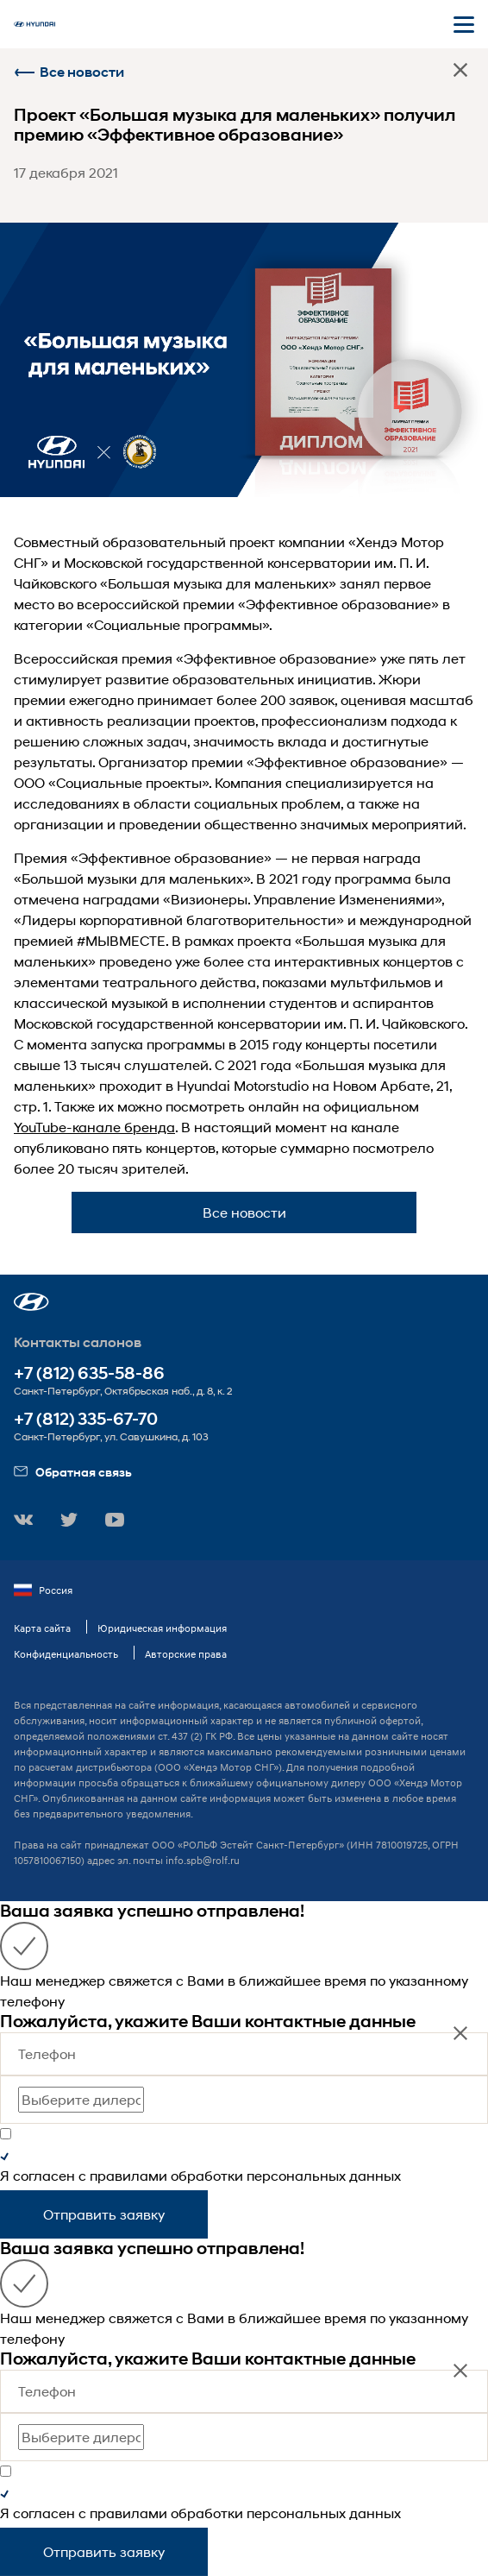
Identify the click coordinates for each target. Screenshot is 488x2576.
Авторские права (186, 1653)
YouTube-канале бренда (94, 1126)
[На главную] (34, 24)
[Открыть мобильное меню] (464, 24)
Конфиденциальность (66, 1653)
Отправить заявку (104, 2214)
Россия (43, 1590)
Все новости (69, 72)
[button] (31, 1302)
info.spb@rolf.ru (203, 1860)
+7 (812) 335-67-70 (86, 1419)
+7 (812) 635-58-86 (89, 1373)
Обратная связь (73, 1471)
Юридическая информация (162, 1628)
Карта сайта (42, 1628)
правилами (128, 2175)
